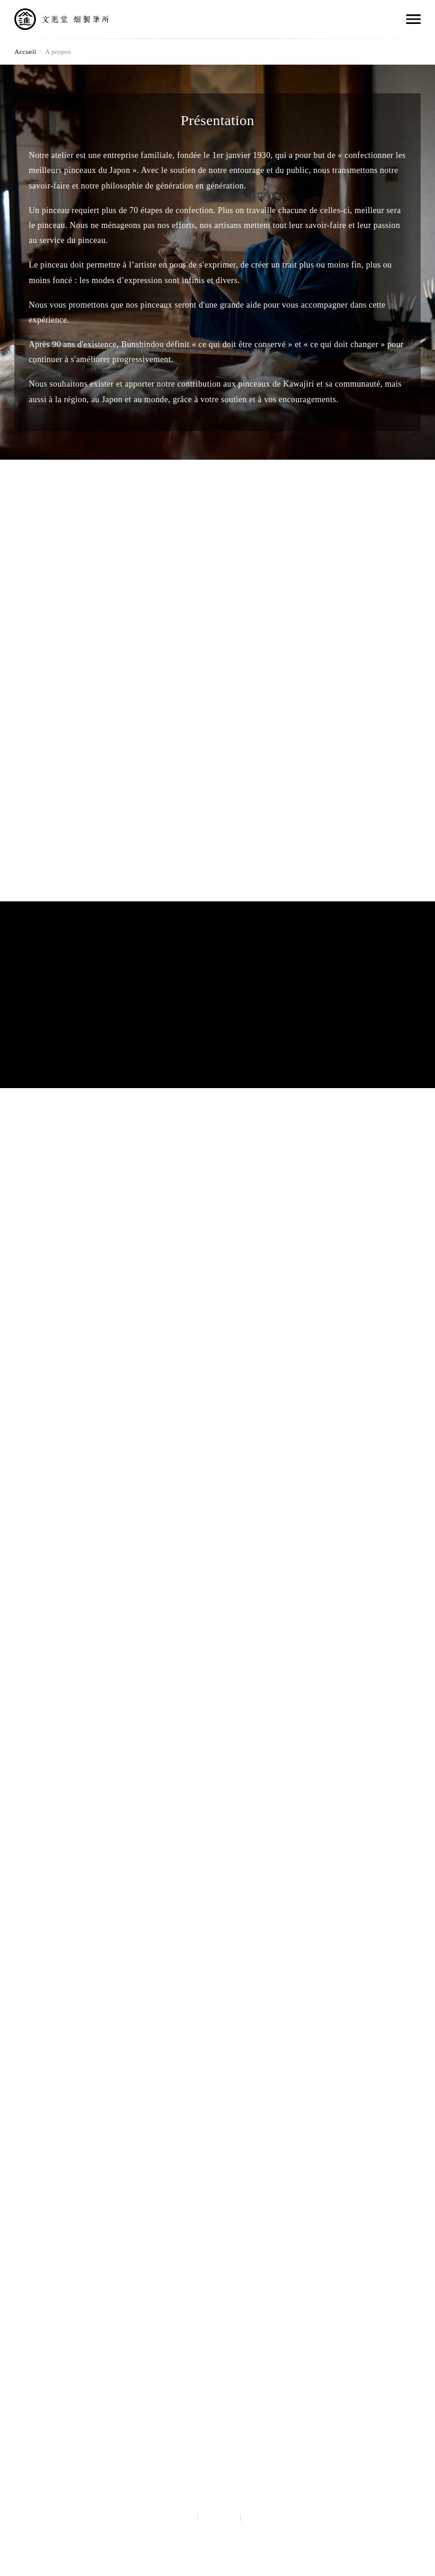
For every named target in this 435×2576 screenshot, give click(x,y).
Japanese (173, 2517)
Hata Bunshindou (217, 2411)
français (262, 2517)
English (219, 2517)
